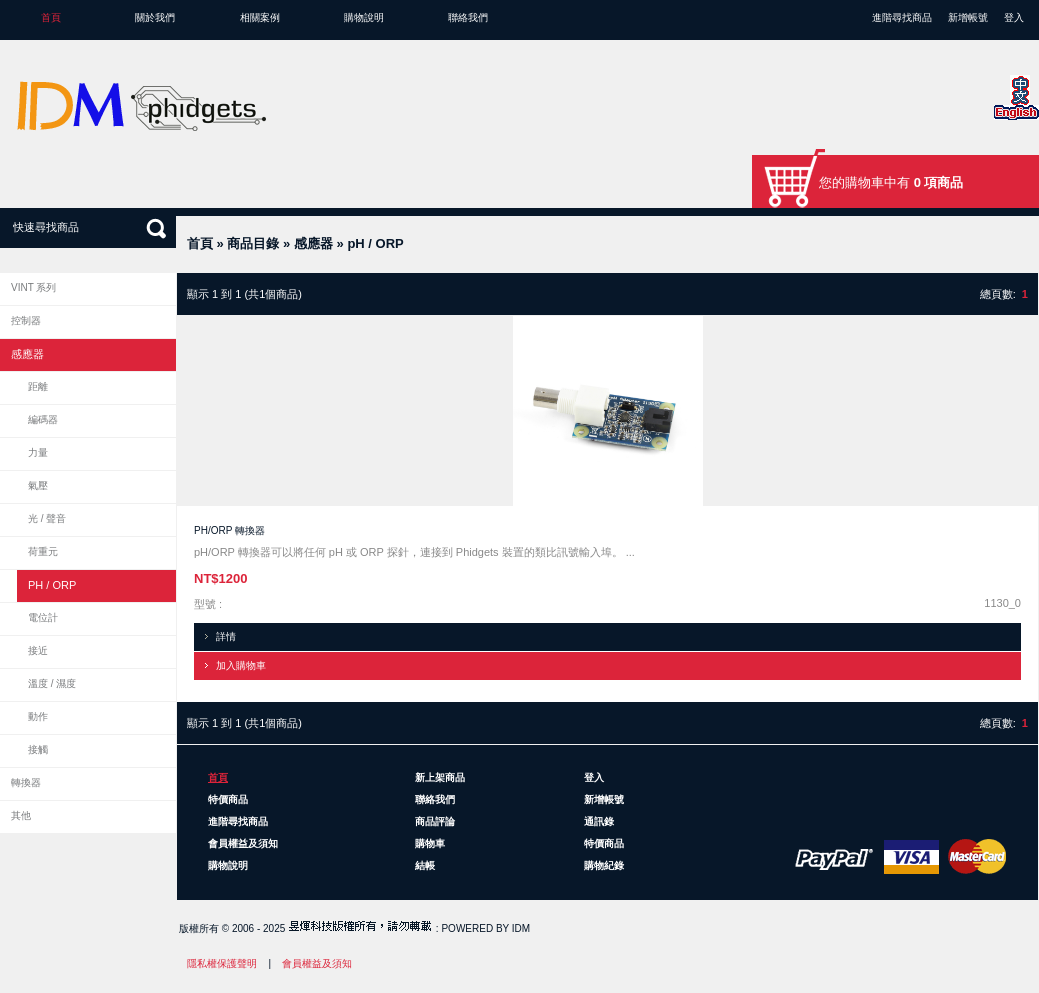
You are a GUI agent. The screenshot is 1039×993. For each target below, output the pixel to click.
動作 (38, 716)
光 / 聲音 (47, 518)
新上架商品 (440, 777)
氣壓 (38, 485)
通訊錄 (599, 821)
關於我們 (155, 17)
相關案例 (260, 17)
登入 (1014, 17)
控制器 (26, 320)
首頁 (51, 17)
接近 (38, 650)
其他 (21, 815)
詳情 (226, 636)
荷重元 (43, 551)
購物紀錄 (604, 865)
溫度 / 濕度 (52, 683)
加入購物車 (241, 665)
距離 (38, 386)
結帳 (425, 865)
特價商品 (228, 799)
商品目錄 (253, 243)
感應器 (313, 243)
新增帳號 (968, 17)
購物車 (430, 843)
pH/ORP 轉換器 (229, 530)
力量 (38, 452)
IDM (521, 928)
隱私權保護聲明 (222, 963)
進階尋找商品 (902, 17)
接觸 (38, 749)
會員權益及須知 (243, 843)
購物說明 (364, 17)
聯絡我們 (468, 17)
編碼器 (43, 419)
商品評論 (435, 821)
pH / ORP (375, 243)
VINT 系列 (33, 287)
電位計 (43, 617)
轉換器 (26, 782)
